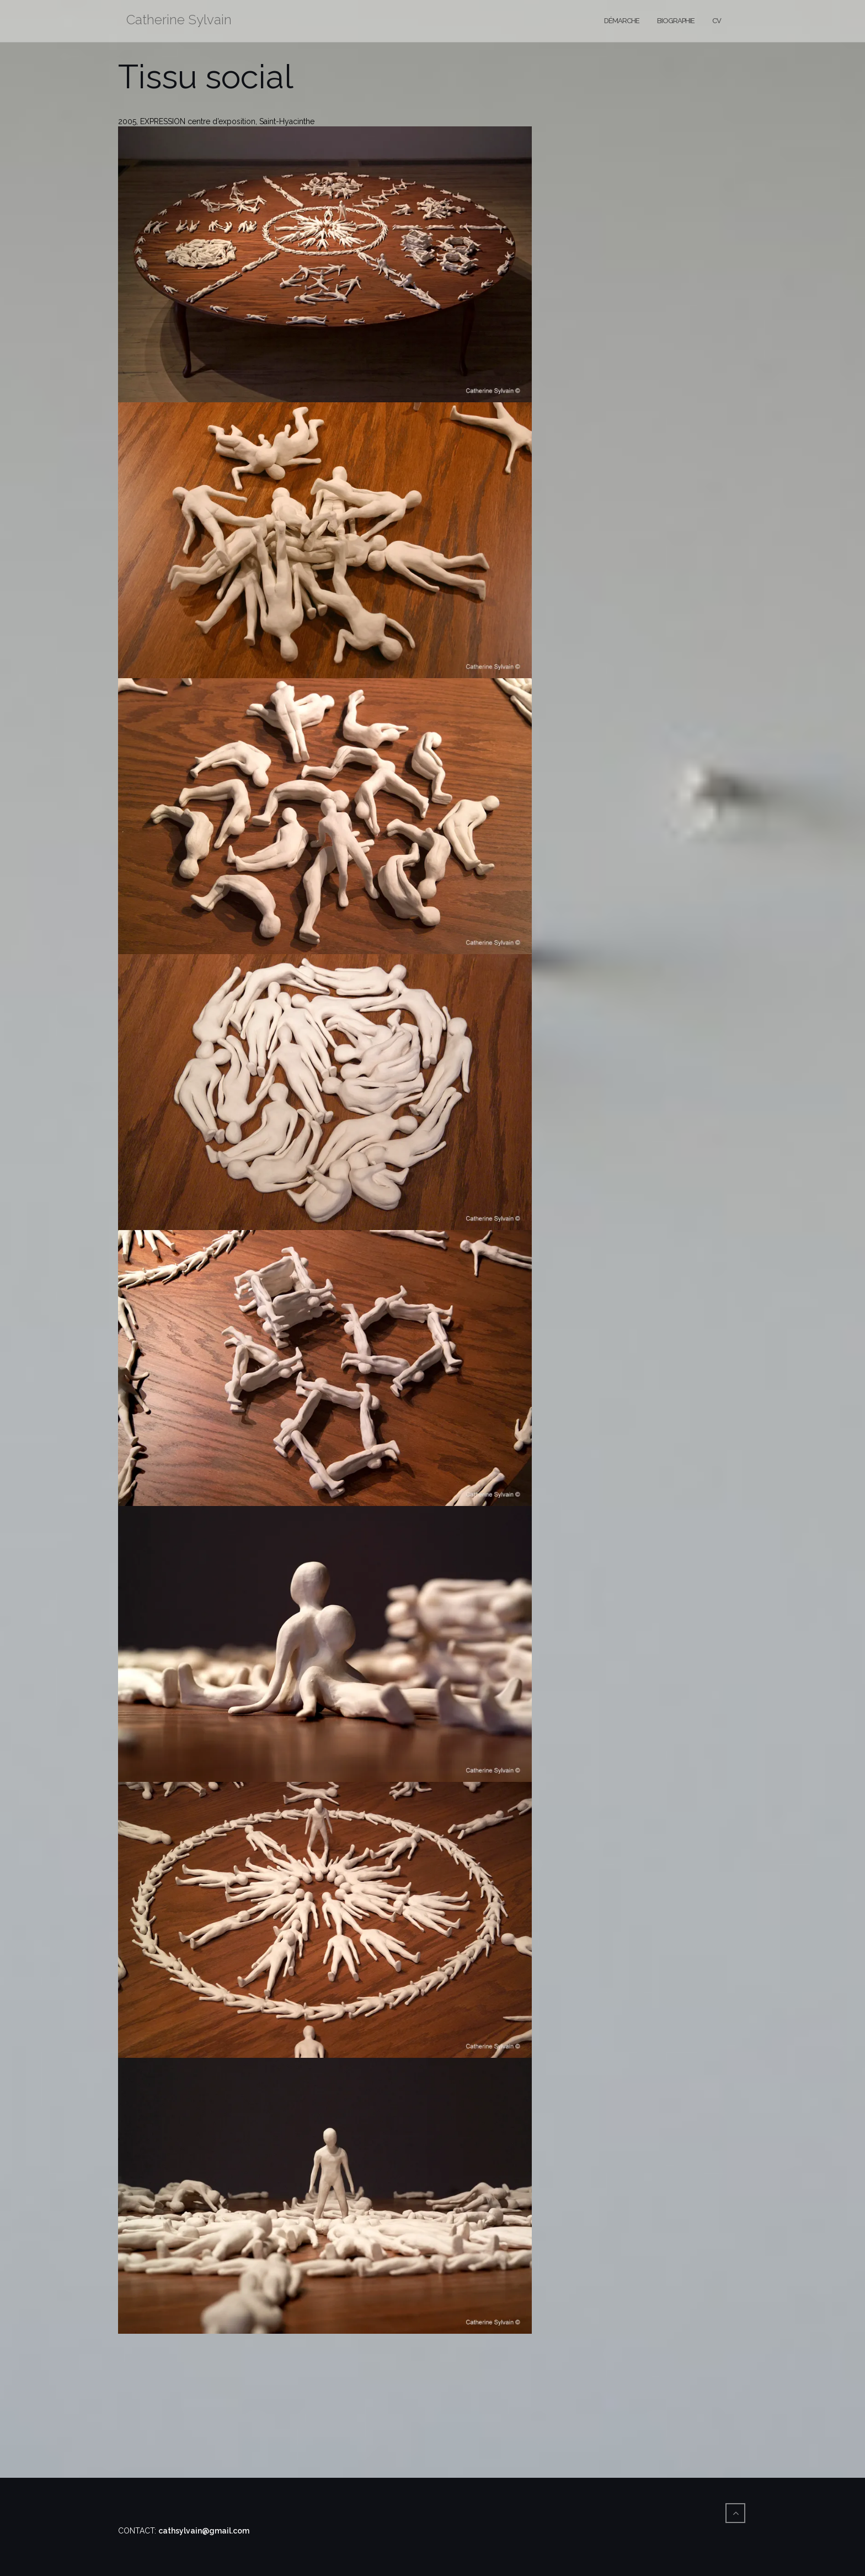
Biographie (676, 21)
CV (716, 21)
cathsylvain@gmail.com (203, 2530)
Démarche (621, 21)
